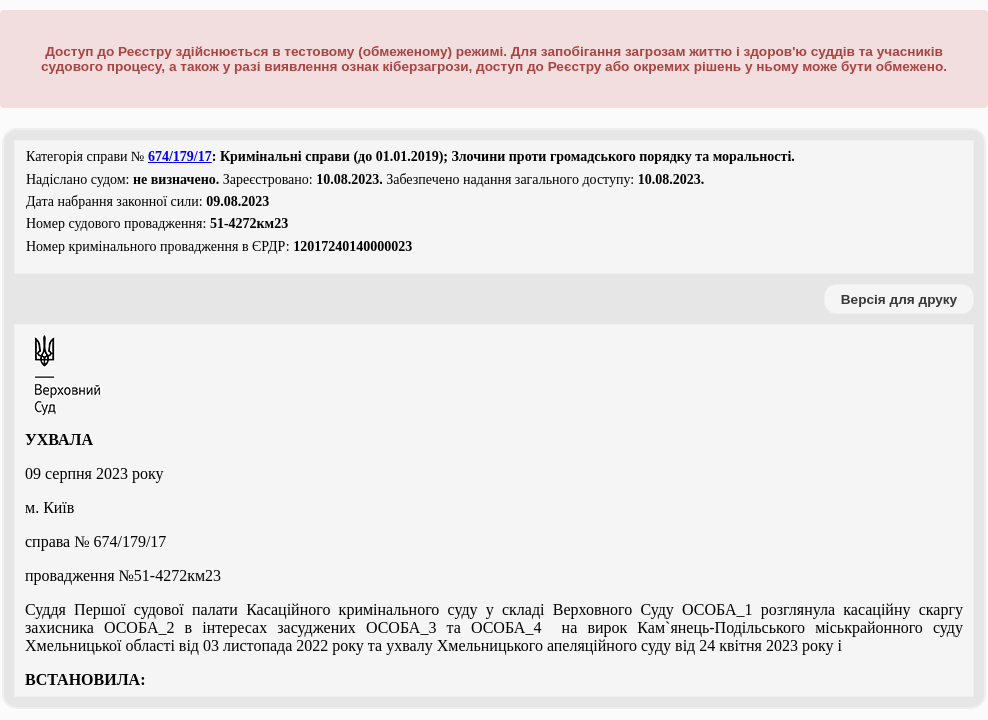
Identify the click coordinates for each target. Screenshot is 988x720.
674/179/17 (180, 156)
